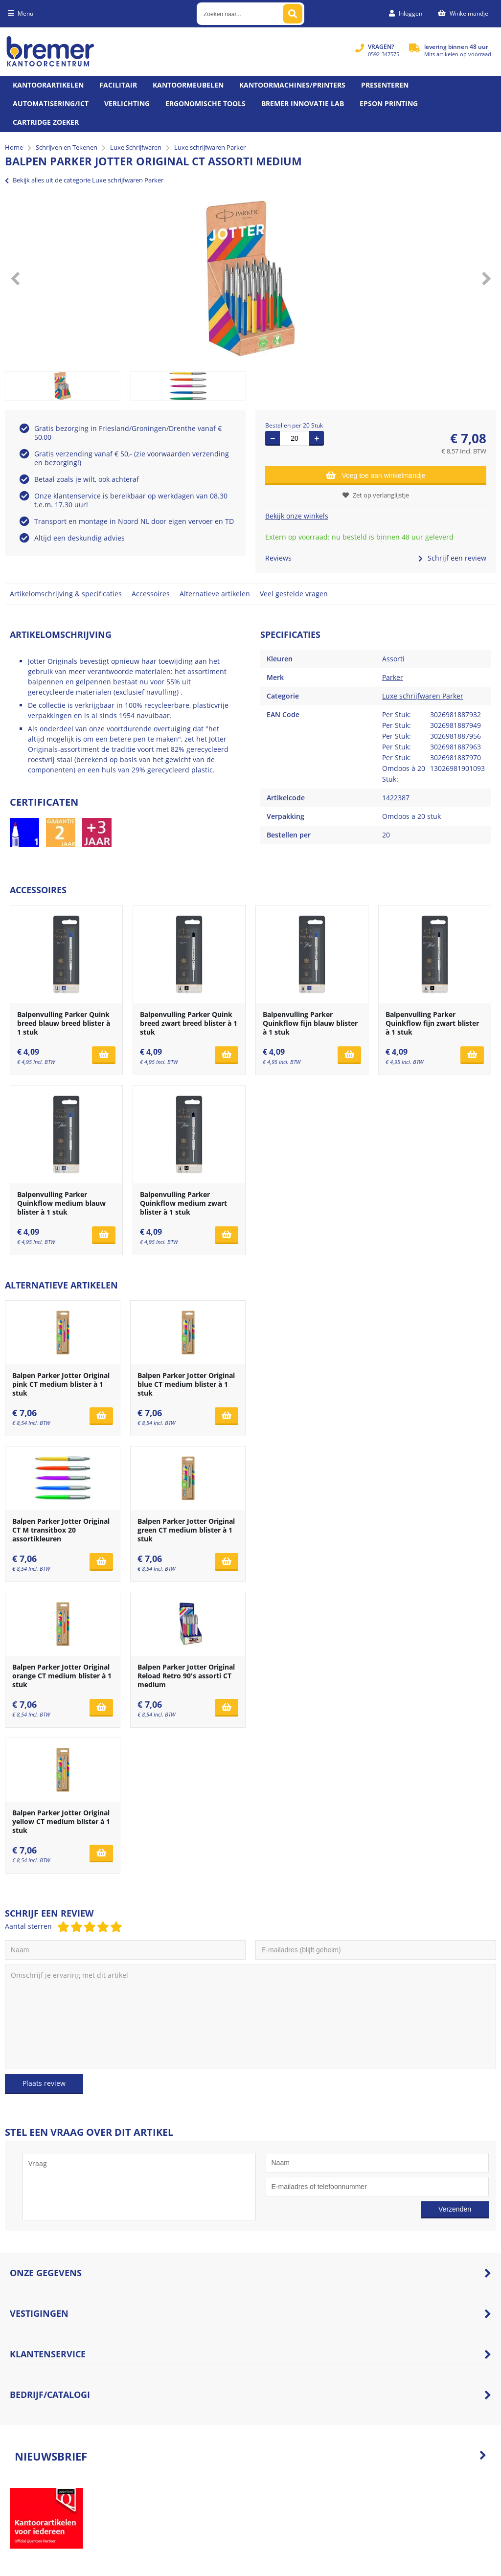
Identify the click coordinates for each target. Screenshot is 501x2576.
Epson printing (389, 103)
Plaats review (44, 2083)
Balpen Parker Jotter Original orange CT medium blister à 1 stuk (62, 1675)
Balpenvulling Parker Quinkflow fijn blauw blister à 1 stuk (310, 1023)
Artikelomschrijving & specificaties (66, 593)
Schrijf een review (452, 558)
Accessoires (151, 593)
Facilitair (118, 85)
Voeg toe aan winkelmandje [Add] (375, 475)
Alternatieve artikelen (215, 593)
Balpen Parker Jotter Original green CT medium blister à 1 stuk (186, 1529)
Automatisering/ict (51, 103)
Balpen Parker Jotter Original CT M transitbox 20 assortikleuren (61, 1529)
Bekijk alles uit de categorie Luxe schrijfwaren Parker (84, 180)
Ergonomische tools (205, 103)
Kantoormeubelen (188, 85)
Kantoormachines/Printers (292, 85)
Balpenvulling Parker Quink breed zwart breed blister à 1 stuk (188, 1023)
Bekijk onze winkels (296, 515)
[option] (250, 278)
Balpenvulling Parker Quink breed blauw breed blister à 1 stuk (63, 1023)
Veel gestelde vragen (294, 593)
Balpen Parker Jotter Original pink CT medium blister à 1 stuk (61, 1384)
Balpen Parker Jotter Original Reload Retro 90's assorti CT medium (186, 1675)
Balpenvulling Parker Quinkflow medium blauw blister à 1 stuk (61, 1203)
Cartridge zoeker (46, 122)
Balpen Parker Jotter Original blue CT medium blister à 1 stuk (186, 1384)
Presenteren (385, 85)
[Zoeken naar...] (292, 13)
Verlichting (127, 103)
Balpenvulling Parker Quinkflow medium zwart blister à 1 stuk (183, 1203)
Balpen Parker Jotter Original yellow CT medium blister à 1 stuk (61, 1821)
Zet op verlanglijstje (375, 495)
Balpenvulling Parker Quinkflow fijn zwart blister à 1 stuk (432, 1023)
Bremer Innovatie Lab (302, 103)
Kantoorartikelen (48, 85)
